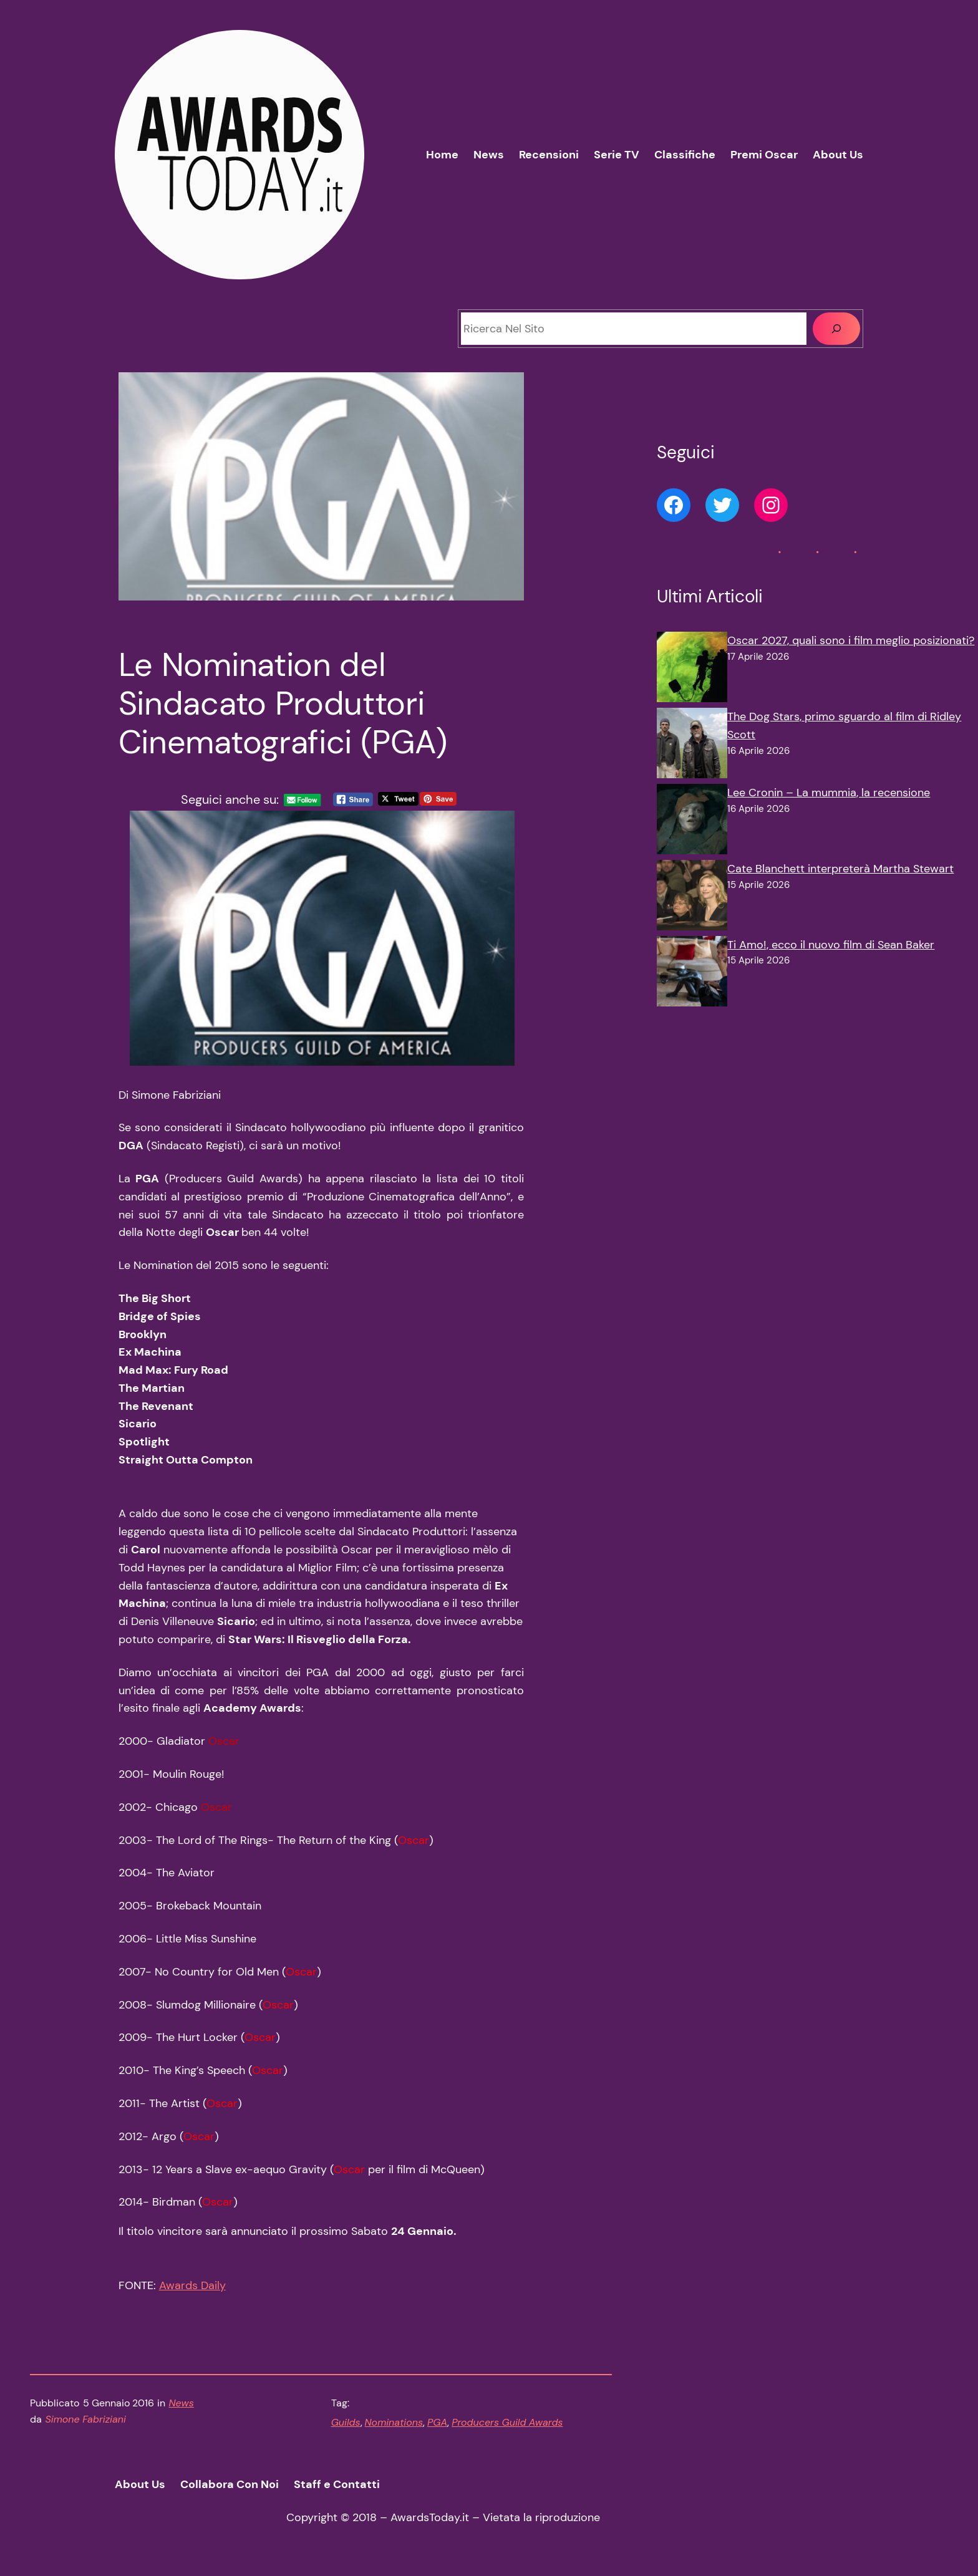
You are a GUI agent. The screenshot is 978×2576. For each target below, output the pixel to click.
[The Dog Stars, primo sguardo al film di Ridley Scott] (692, 746)
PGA (437, 2422)
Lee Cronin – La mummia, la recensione (828, 792)
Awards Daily (192, 2285)
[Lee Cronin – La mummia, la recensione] (692, 822)
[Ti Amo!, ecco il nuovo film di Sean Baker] (692, 974)
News (181, 2403)
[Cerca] (836, 328)
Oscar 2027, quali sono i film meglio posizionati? (850, 640)
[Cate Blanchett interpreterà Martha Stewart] (692, 898)
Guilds (346, 2422)
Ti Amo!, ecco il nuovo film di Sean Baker (830, 944)
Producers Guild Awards (507, 2422)
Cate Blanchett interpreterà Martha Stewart (840, 868)
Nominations (394, 2422)
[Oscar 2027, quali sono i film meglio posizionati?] (692, 670)
